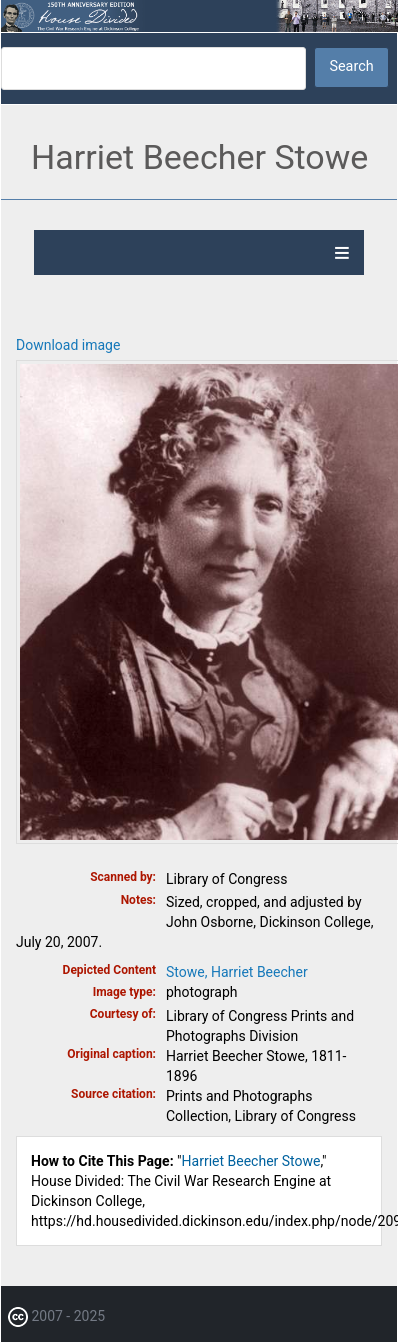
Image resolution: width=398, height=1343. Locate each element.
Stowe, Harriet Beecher (237, 972)
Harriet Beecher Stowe (251, 1161)
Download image (68, 345)
